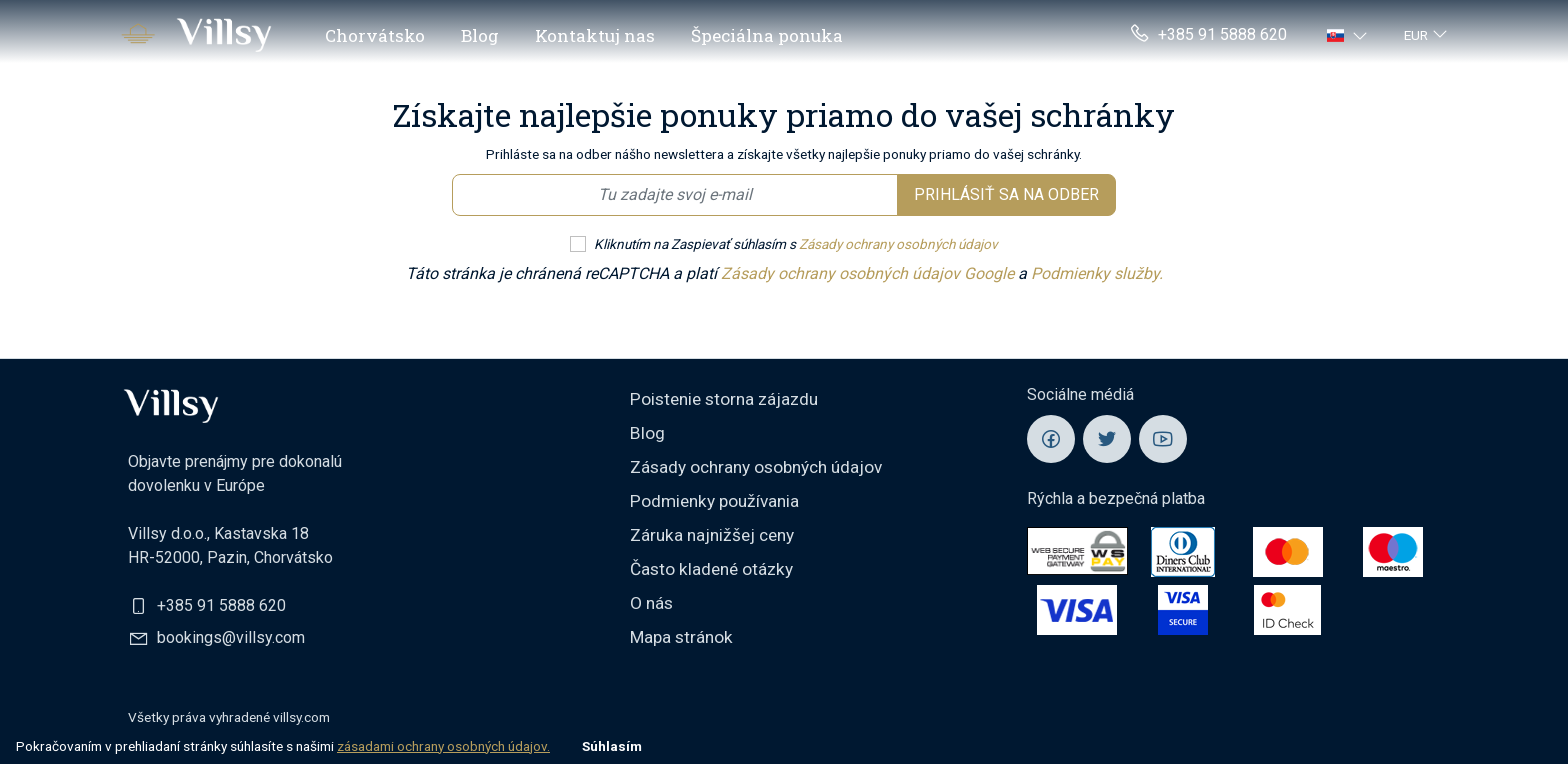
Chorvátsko (375, 35)
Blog (480, 35)
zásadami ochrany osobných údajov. (443, 746)
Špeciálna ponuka (767, 35)
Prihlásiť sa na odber (1006, 194)
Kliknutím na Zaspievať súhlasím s (796, 244)
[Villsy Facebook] (1051, 439)
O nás (651, 603)
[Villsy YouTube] (1163, 439)
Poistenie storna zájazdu (724, 399)
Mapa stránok (681, 637)
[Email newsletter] (675, 195)
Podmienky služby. (1097, 273)
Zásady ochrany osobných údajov (898, 244)
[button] (1349, 35)
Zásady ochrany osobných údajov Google (869, 273)
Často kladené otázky (711, 569)
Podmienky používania (714, 501)
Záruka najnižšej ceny (712, 535)
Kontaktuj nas (595, 35)
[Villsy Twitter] (1107, 439)
